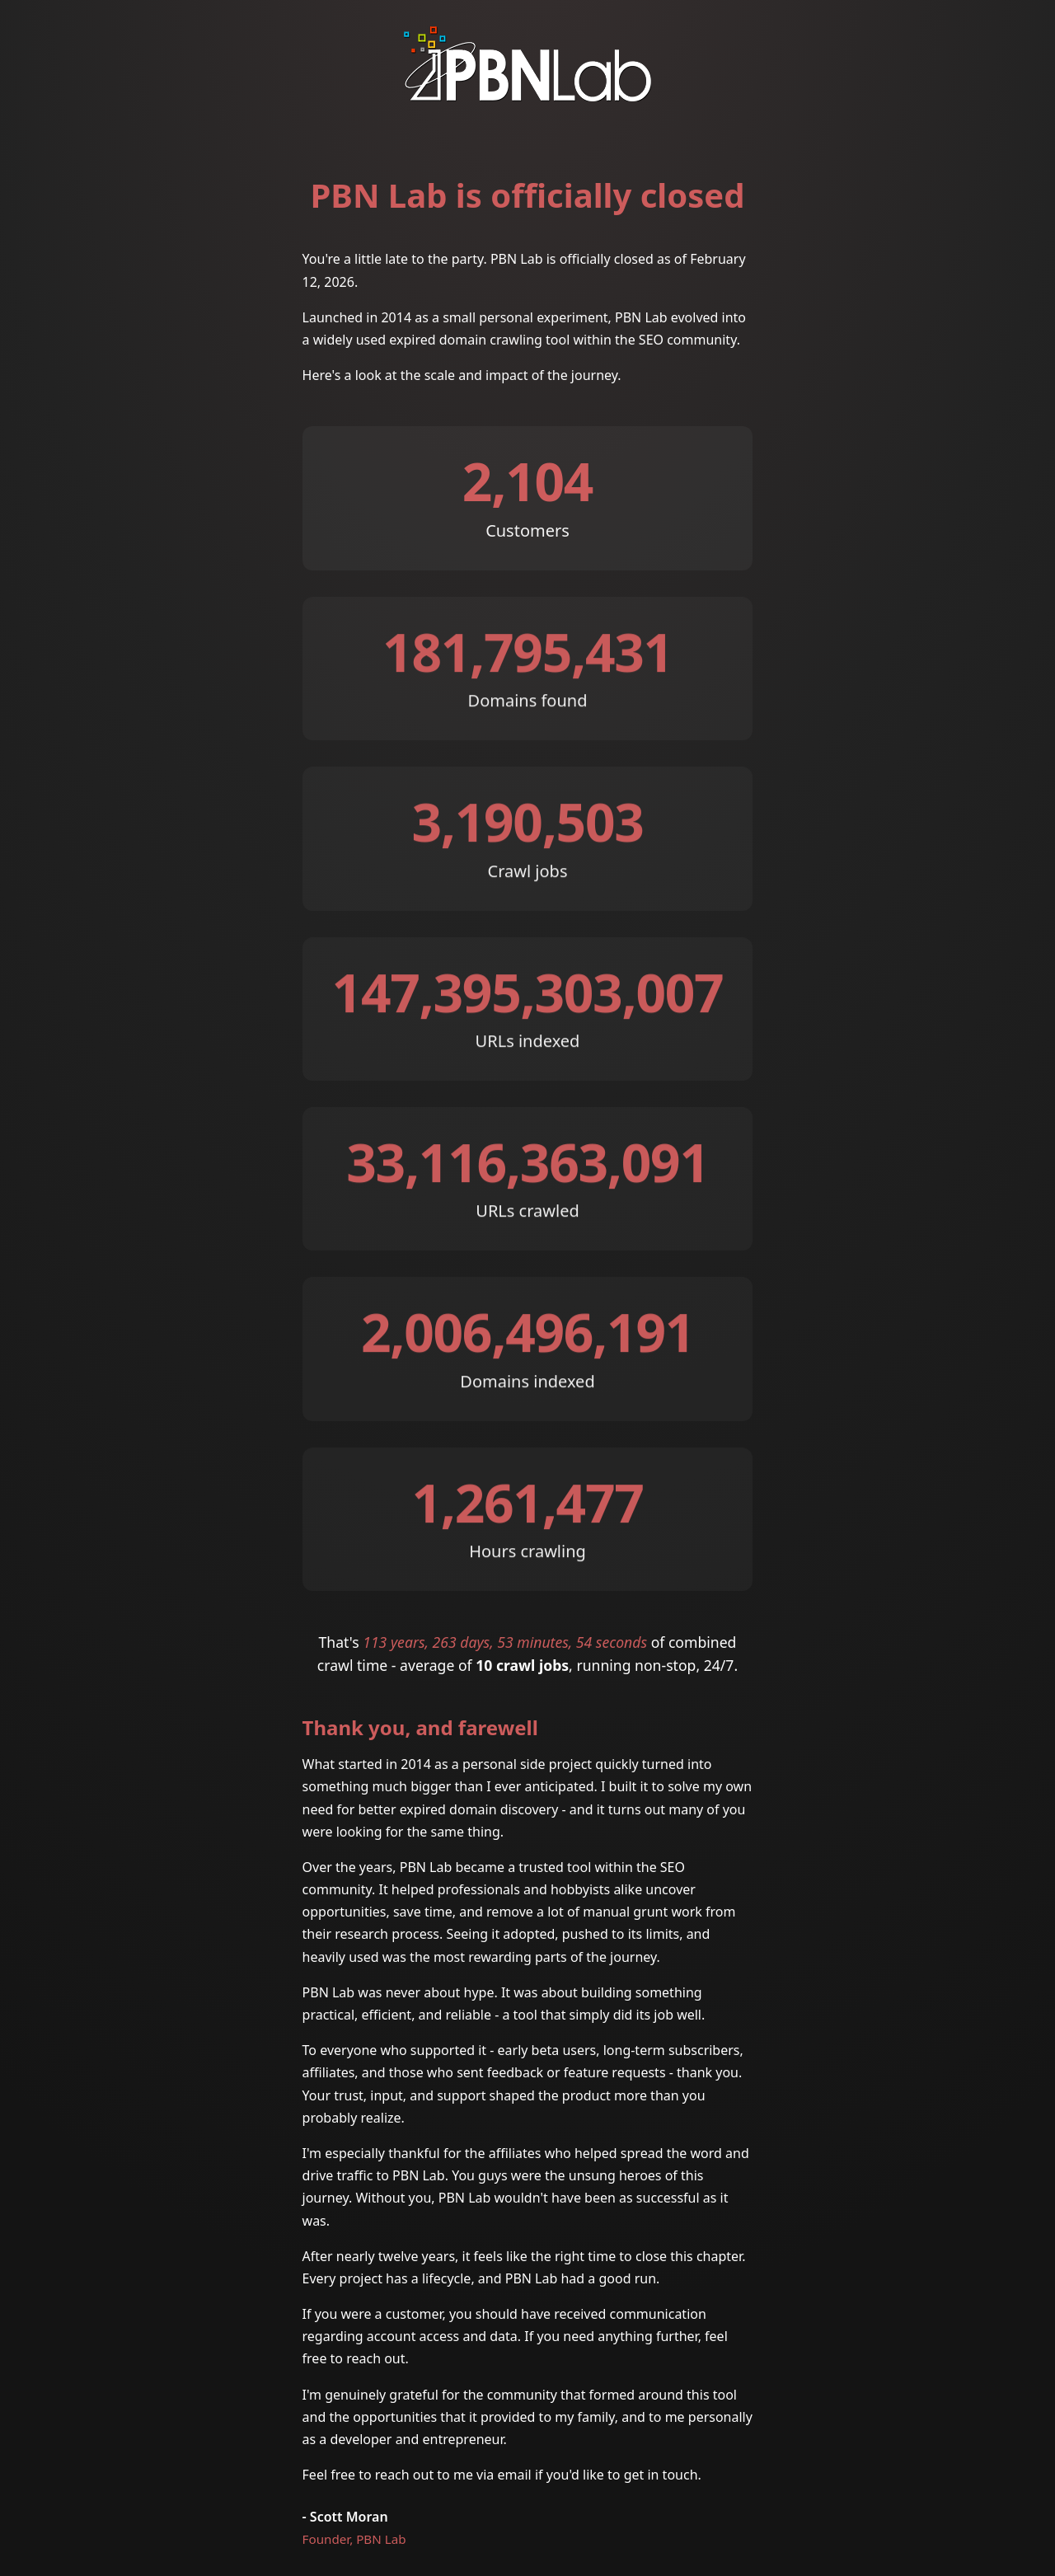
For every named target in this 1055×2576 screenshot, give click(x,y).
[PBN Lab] (527, 93)
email (515, 2475)
